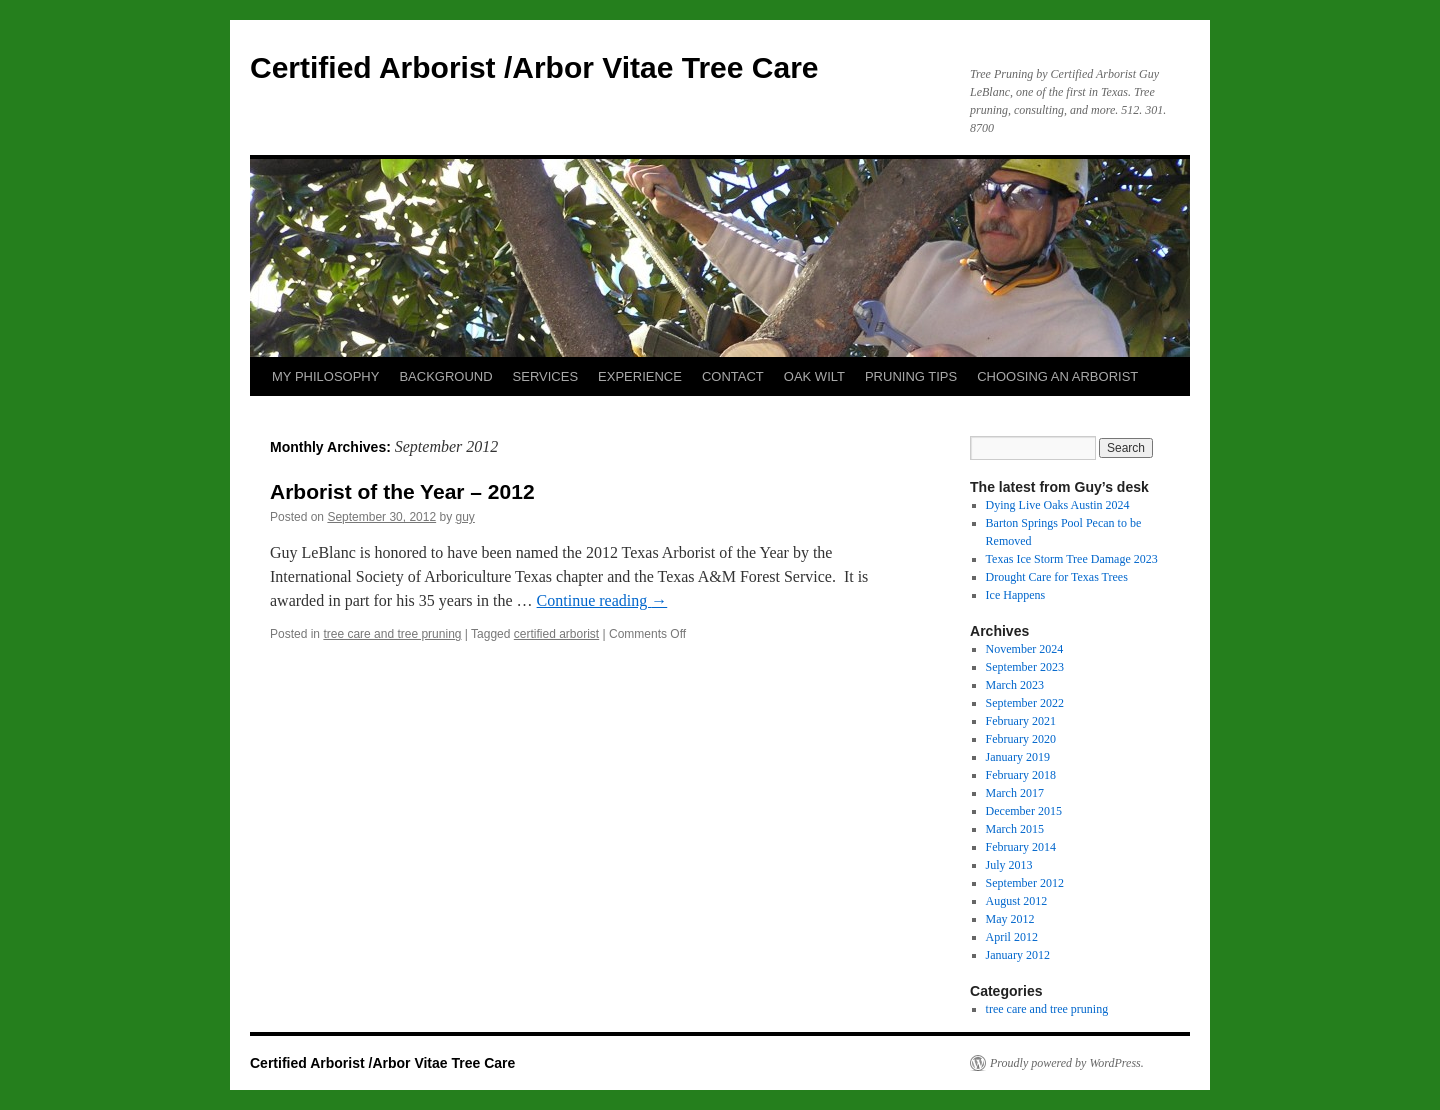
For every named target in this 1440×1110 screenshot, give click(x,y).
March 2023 (1015, 685)
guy (465, 517)
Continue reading (602, 600)
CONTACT (733, 376)
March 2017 (1015, 793)
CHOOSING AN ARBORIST (1057, 376)
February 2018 (1021, 775)
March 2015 (1015, 829)
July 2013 (1009, 865)
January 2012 (1018, 955)
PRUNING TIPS (911, 376)
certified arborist (556, 634)
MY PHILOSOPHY (325, 376)
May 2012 (1010, 919)
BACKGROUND (445, 376)
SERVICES (546, 376)
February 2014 (1021, 847)
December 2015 (1024, 811)
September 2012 (1025, 883)
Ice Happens (1016, 595)
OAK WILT (814, 376)
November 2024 (1025, 649)
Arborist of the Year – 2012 (402, 491)
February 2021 (1021, 721)
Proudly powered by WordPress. (1067, 1063)
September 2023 (1025, 667)
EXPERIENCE (640, 376)
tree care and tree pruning (392, 634)
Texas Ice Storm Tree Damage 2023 (1072, 559)
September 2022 (1025, 703)
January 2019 (1018, 757)
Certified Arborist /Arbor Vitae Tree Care (534, 67)
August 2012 (1017, 901)
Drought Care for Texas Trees (1057, 577)
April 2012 (1012, 937)
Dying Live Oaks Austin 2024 (1058, 505)
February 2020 (1021, 739)
